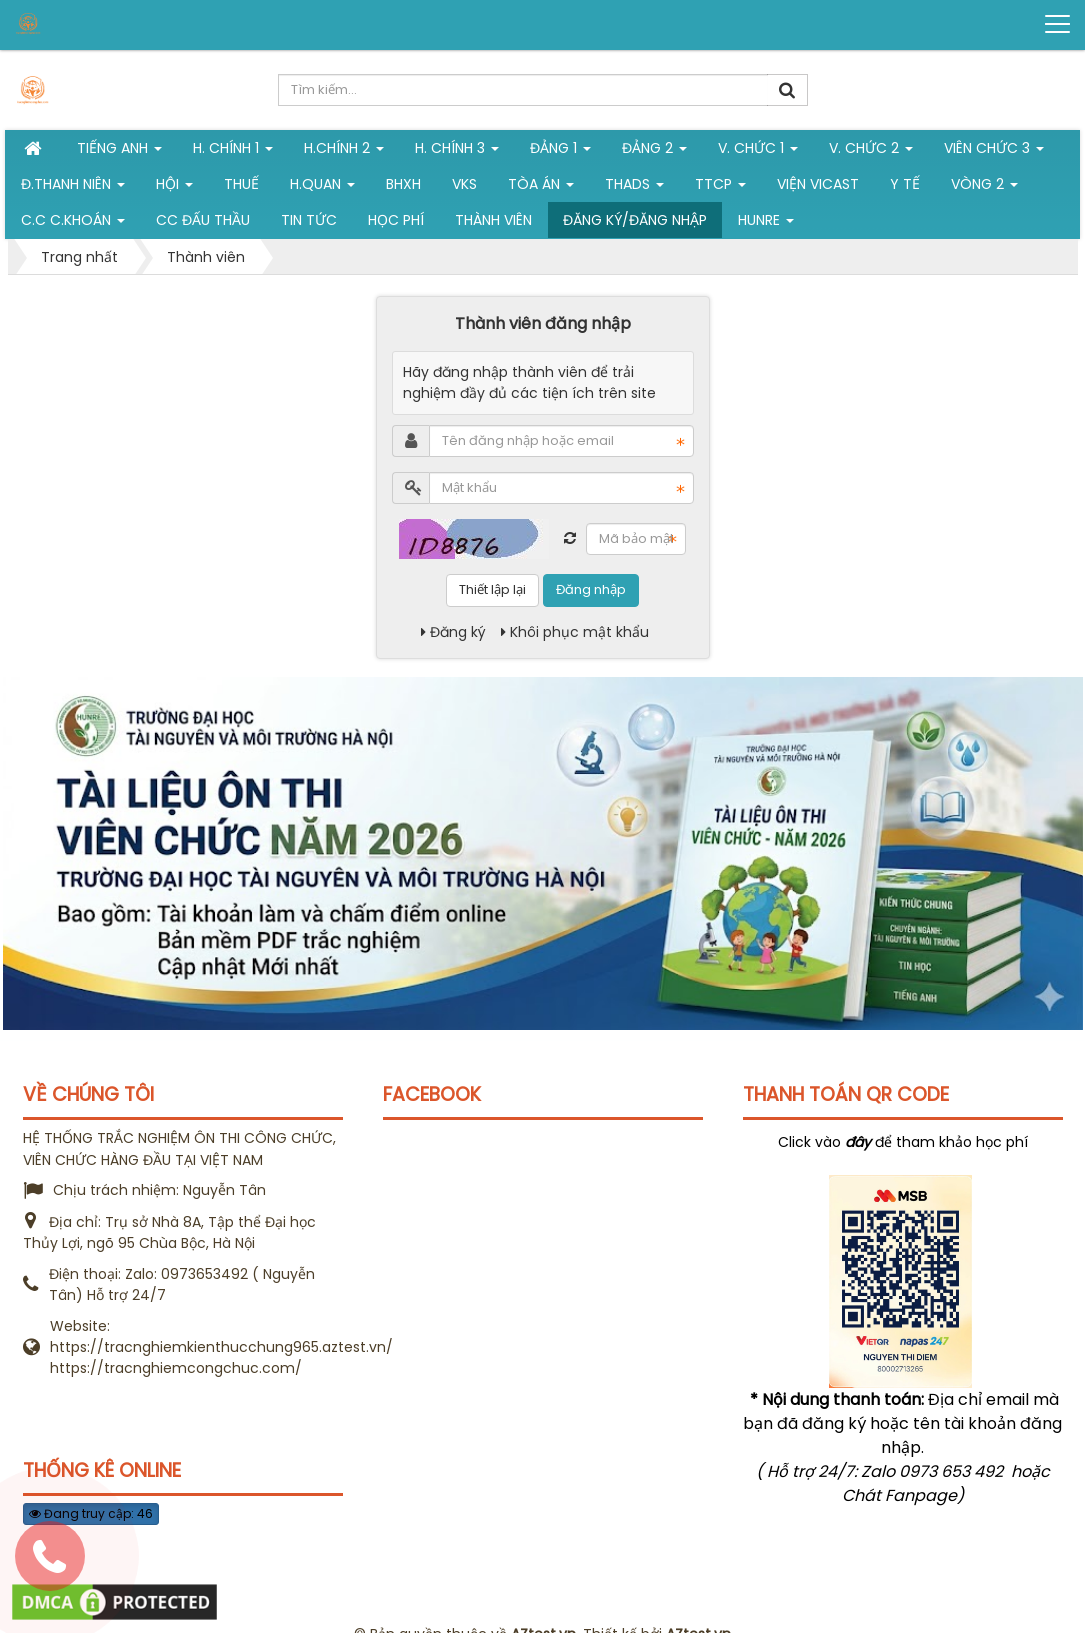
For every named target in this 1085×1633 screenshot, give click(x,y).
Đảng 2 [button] (654, 152)
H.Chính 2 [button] (344, 152)
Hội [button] (174, 188)
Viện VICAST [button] (818, 184)
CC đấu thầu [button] (203, 220)
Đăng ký (453, 632)
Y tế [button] (905, 184)
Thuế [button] (241, 184)
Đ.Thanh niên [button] (73, 188)
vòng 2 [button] (984, 188)
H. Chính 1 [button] (233, 152)
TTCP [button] (720, 188)
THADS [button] (634, 188)
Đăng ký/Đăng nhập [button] (635, 220)
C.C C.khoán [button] (73, 224)
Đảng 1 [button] (560, 152)
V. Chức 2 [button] (871, 152)
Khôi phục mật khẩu (575, 632)
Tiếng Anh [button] (119, 152)
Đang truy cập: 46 (91, 1513)
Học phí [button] (396, 220)
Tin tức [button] (309, 220)
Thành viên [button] (493, 220)
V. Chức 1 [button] (758, 152)
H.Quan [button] (322, 188)
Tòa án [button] (541, 188)
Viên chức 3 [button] (994, 152)
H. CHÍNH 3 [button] (457, 152)
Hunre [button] (766, 224)
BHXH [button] (403, 184)
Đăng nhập (591, 589)
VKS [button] (464, 184)
